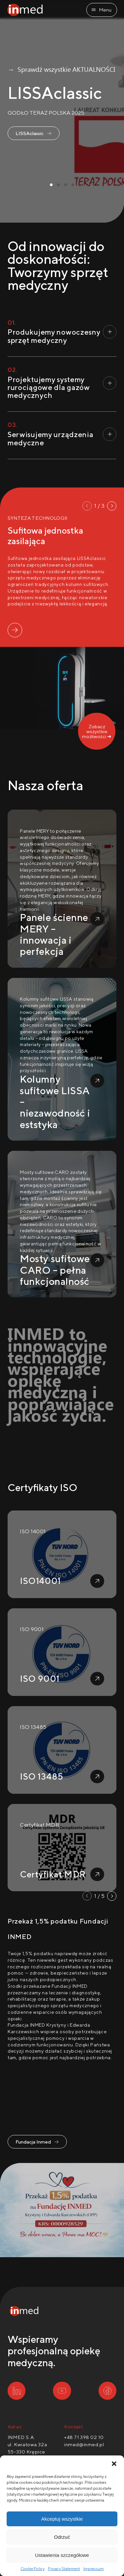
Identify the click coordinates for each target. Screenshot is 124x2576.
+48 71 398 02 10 (83, 2437)
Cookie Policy (33, 2568)
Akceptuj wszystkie (62, 2519)
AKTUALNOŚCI (93, 50)
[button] (114, 2463)
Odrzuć (62, 2537)
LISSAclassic (32, 117)
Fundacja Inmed (37, 2137)
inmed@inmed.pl (84, 2444)
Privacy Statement (64, 2568)
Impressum (93, 2568)
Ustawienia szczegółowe (62, 2555)
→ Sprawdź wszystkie (39, 50)
